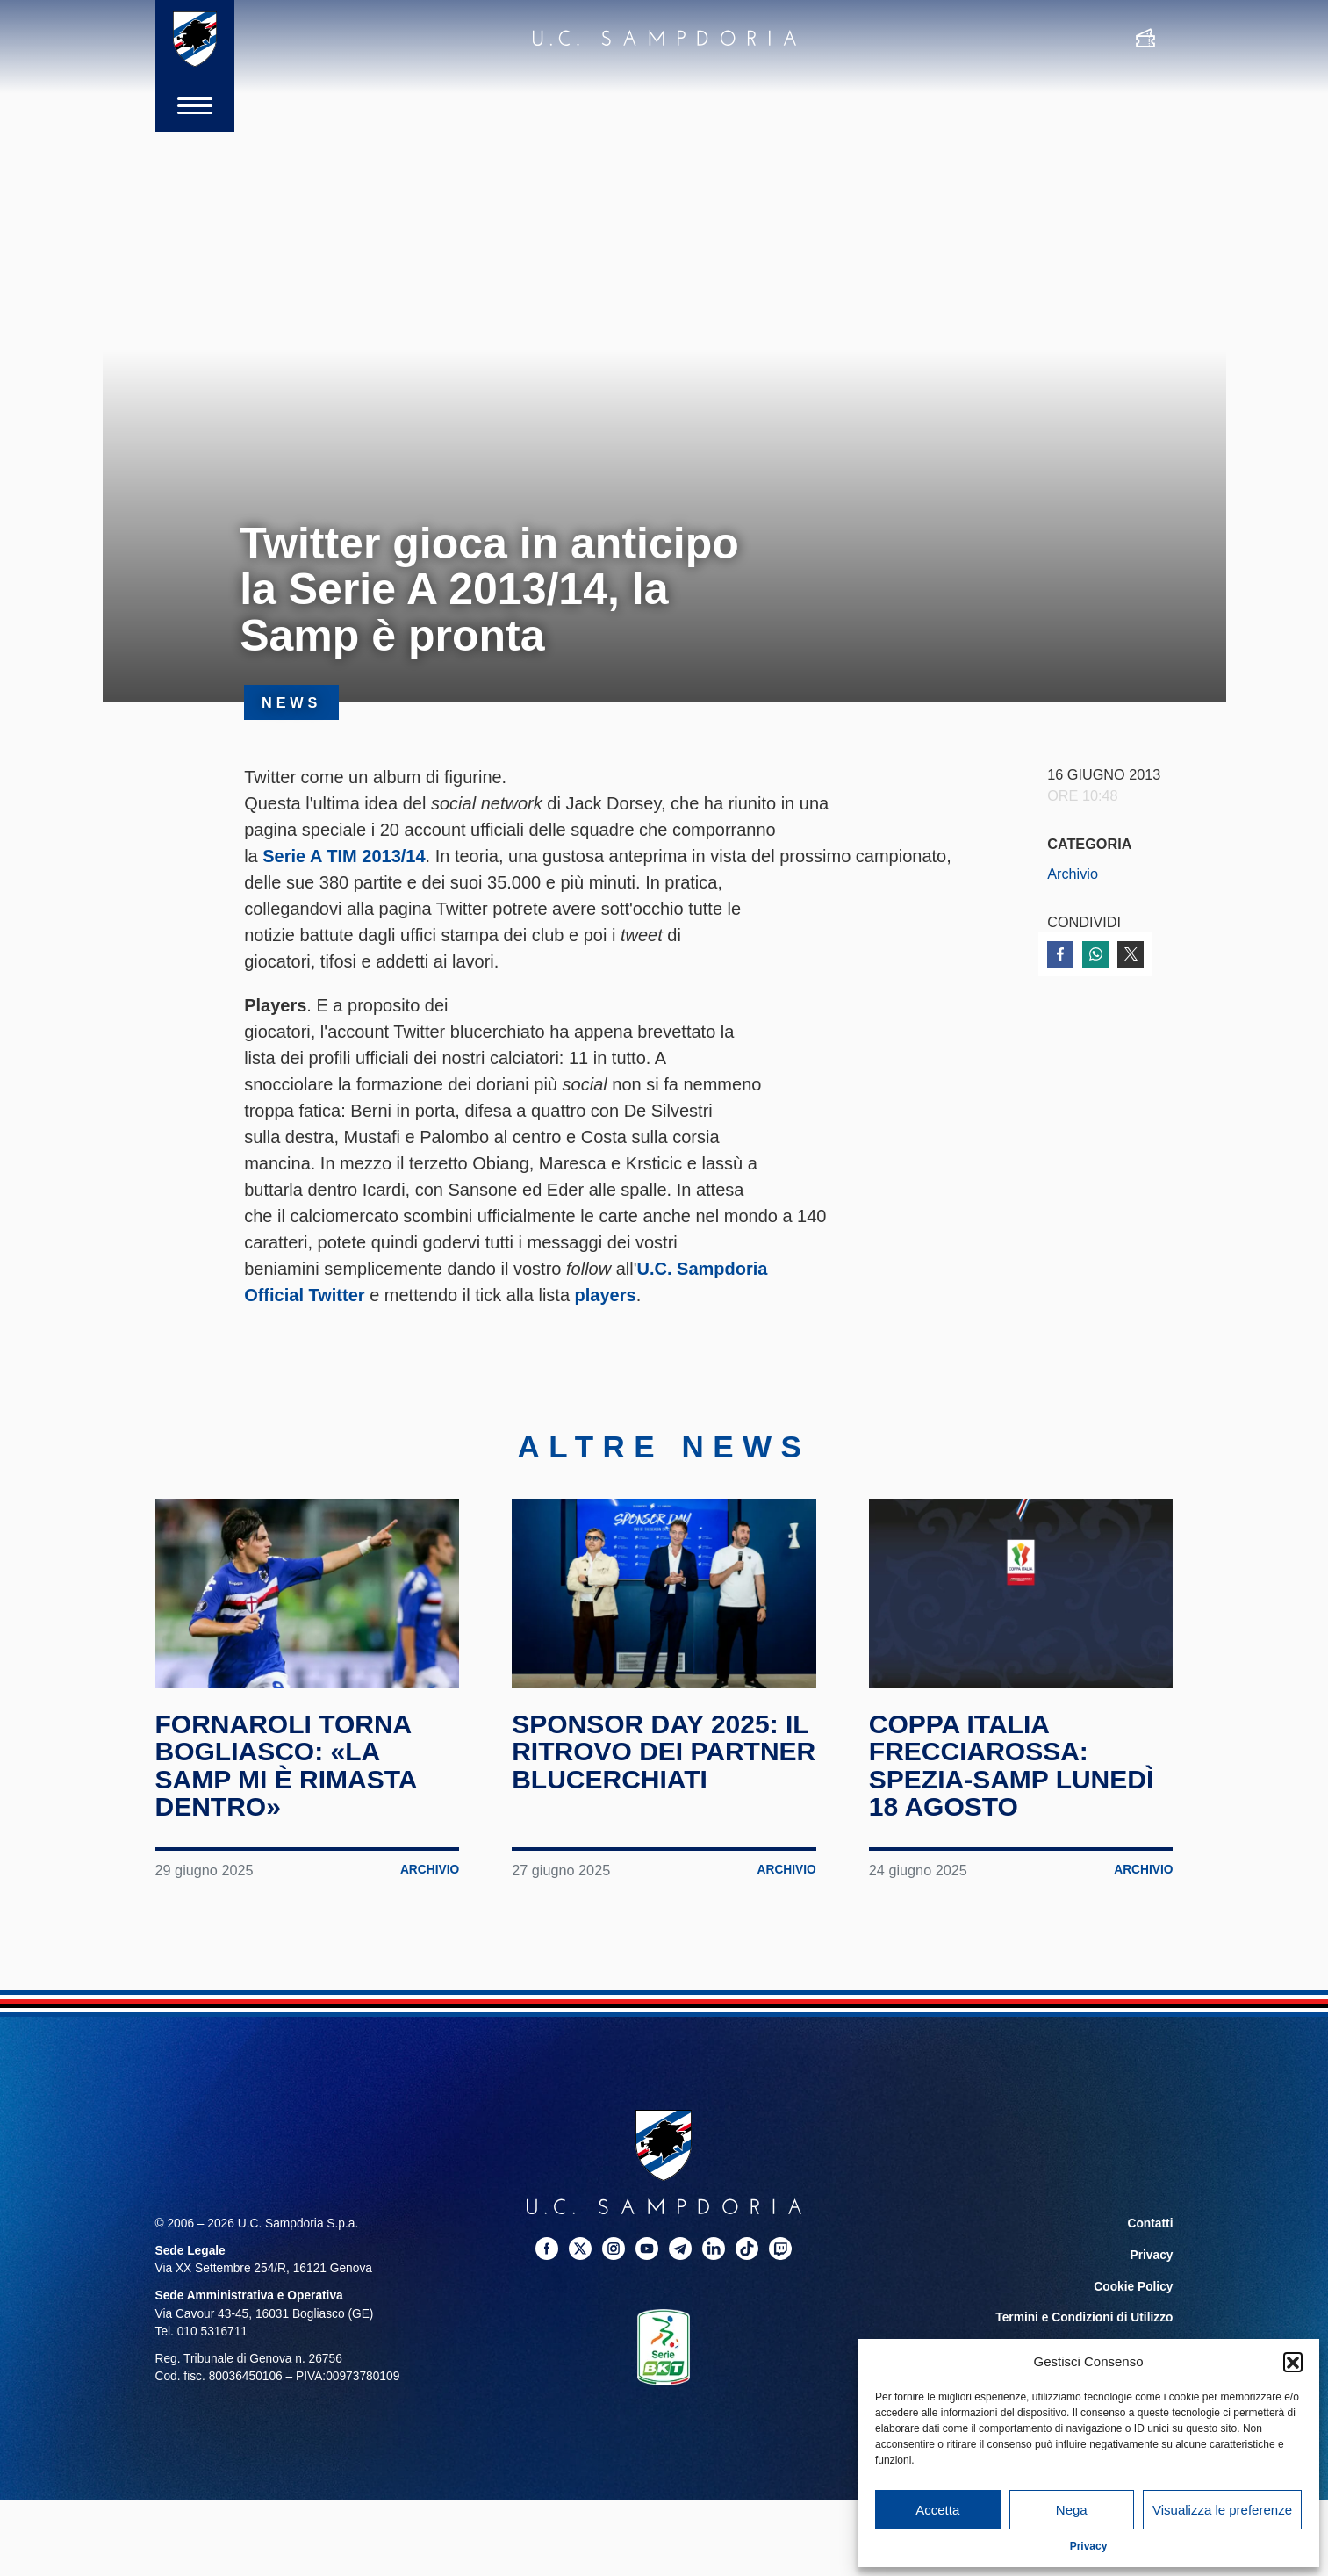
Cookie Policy (1133, 2286)
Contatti (1151, 2223)
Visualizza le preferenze (1222, 2509)
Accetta (937, 2509)
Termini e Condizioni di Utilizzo (1084, 2317)
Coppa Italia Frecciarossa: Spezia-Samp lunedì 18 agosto (1011, 1765)
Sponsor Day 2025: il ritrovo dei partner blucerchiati (663, 1751)
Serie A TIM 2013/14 (343, 856)
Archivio (1072, 873)
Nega (1072, 2509)
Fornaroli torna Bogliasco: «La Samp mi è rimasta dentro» (286, 1765)
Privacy (1089, 2546)
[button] (1293, 2362)
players (605, 1295)
